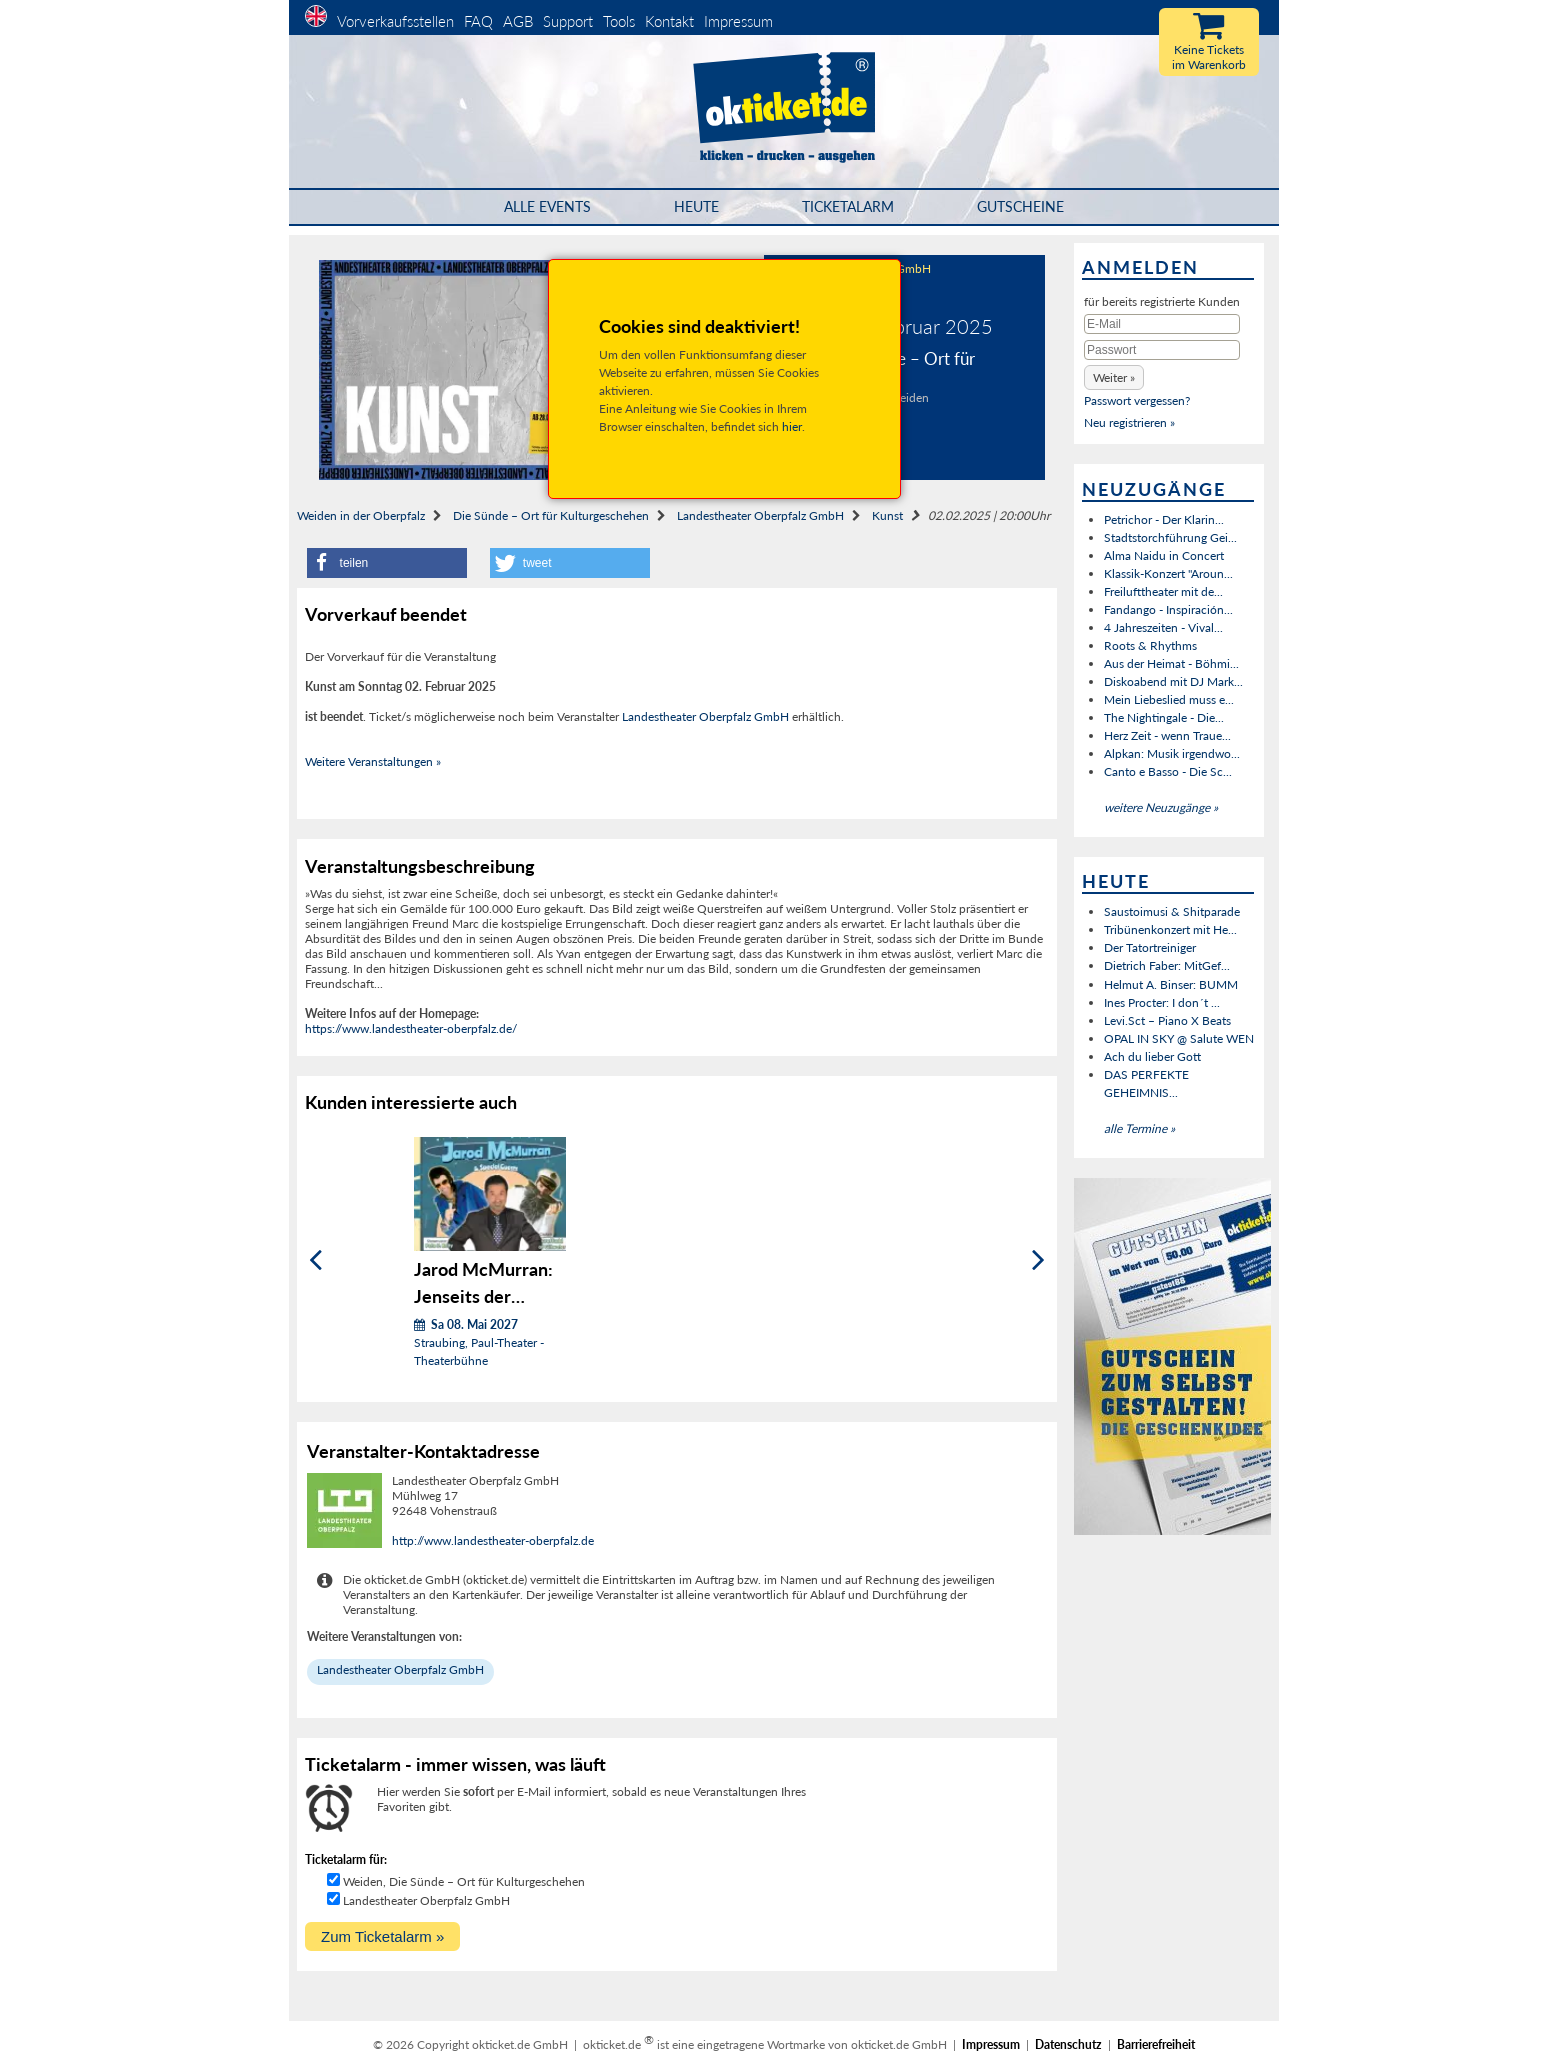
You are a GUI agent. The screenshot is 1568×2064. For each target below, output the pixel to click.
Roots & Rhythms (1150, 645)
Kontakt (669, 21)
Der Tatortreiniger (1150, 947)
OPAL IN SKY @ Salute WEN (1179, 1038)
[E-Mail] (1162, 324)
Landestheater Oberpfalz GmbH (760, 515)
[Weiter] (1038, 1259)
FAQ (478, 21)
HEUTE (696, 206)
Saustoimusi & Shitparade (1172, 911)
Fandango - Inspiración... (1168, 609)
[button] (387, 563)
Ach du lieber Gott (1152, 1056)
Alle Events (547, 206)
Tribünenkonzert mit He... (1170, 929)
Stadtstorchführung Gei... (1170, 537)
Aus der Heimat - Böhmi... (1171, 663)
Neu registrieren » (1129, 422)
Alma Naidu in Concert (1164, 555)
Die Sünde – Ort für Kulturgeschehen (551, 515)
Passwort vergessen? (1137, 400)
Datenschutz (1068, 2044)
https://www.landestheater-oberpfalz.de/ (411, 1028)
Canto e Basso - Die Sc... (1168, 771)
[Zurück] (315, 1259)
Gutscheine (1020, 206)
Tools (619, 21)
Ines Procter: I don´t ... (1162, 1002)
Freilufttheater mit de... (1163, 591)
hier (792, 426)
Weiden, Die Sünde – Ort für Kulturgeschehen (464, 1881)
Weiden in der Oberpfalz (361, 515)
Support (568, 21)
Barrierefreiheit (1156, 2044)
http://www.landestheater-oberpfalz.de (493, 1540)
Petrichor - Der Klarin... (1164, 519)
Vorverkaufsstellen (395, 21)
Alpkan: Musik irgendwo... (1172, 753)
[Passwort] (1162, 350)
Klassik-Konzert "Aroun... (1168, 573)
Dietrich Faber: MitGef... (1167, 965)
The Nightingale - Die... (1164, 717)
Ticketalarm (848, 206)
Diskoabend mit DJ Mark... (1173, 681)
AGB (518, 21)
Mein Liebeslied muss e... (1169, 699)
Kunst (887, 515)
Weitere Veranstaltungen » (373, 761)
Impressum (738, 21)
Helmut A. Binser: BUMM (1171, 984)
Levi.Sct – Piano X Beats (1167, 1020)
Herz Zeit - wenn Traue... (1167, 735)
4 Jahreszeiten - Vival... (1163, 627)
